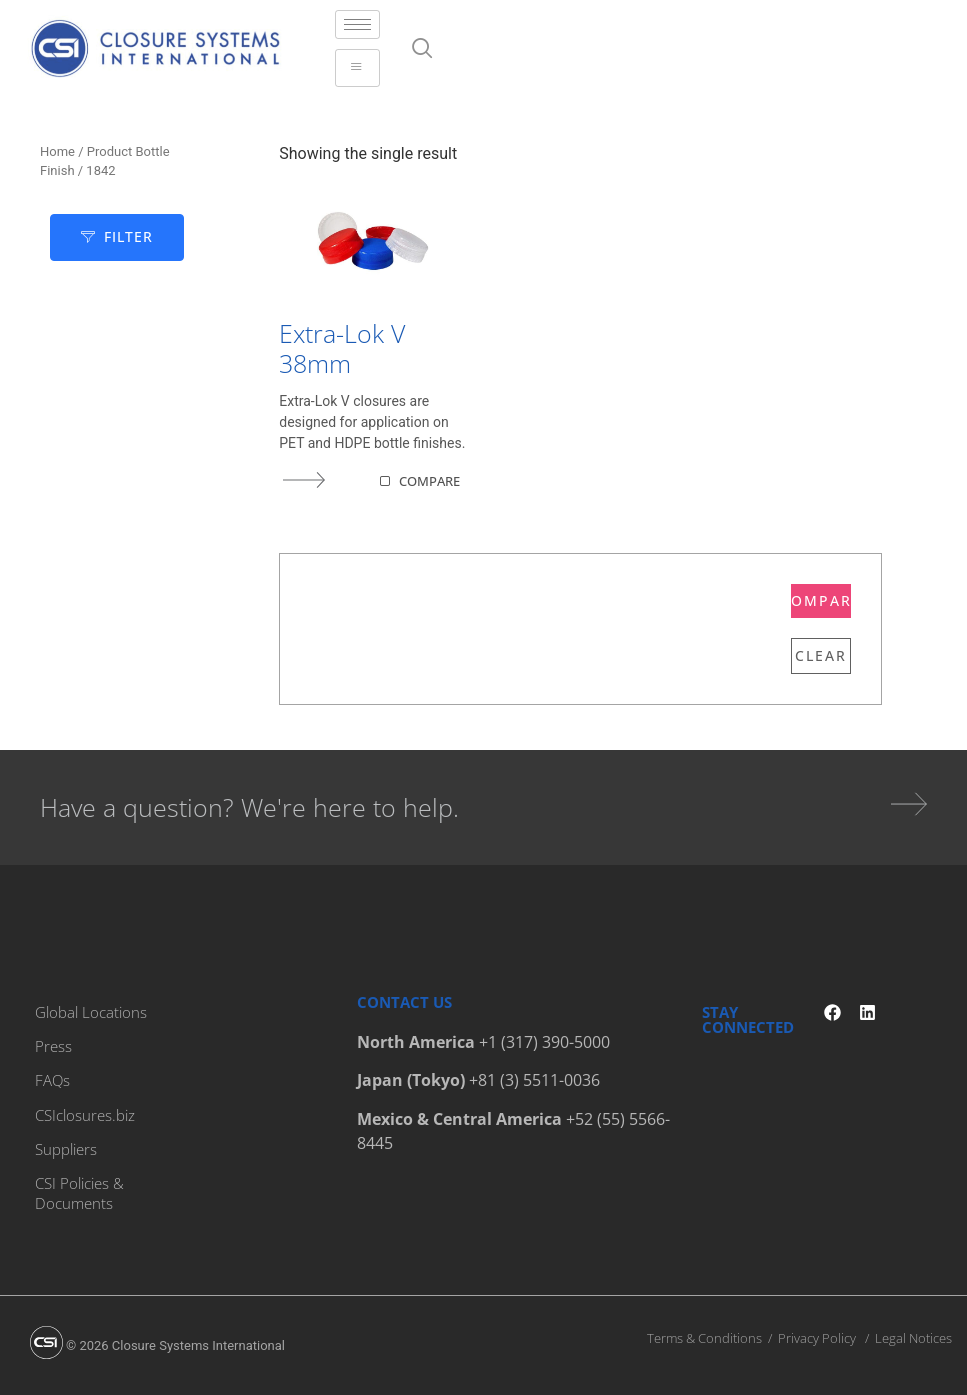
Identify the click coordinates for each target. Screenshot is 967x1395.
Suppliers (66, 1148)
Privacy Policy (817, 1337)
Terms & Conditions (704, 1337)
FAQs (52, 1080)
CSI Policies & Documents (79, 1192)
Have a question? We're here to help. (249, 807)
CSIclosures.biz (85, 1114)
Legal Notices (913, 1337)
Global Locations (91, 1012)
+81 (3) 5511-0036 (534, 1080)
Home (57, 151)
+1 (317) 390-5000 (544, 1042)
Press (53, 1046)
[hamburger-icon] (357, 24)
